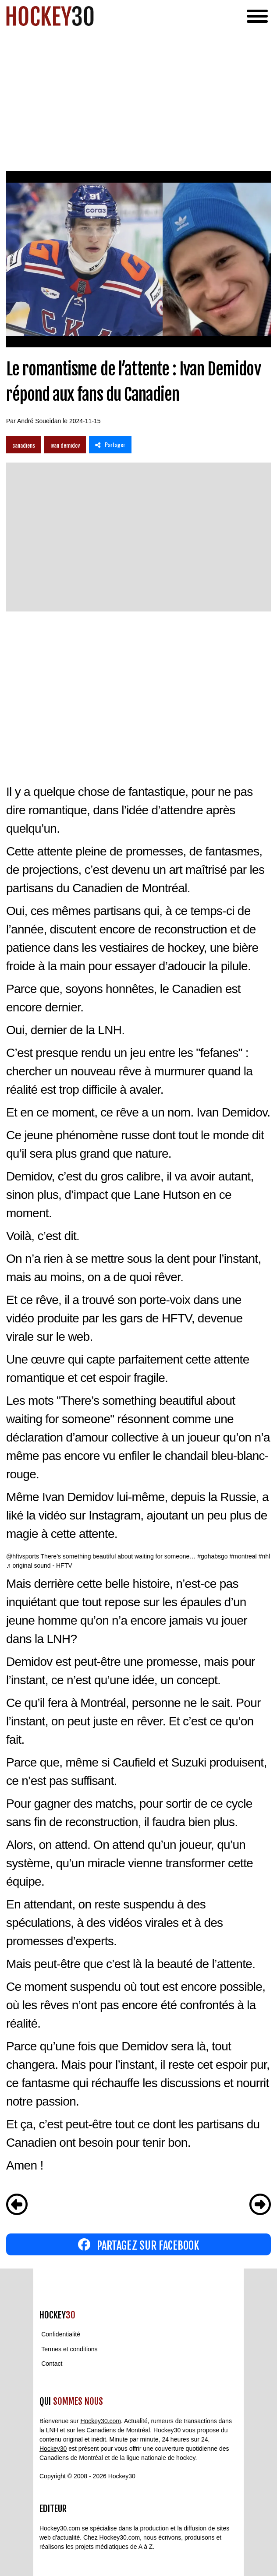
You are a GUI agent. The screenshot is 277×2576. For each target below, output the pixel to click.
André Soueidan (39, 420)
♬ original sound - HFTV (39, 1565)
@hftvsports (22, 1556)
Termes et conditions (69, 2349)
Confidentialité (60, 2334)
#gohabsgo (212, 1556)
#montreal (242, 1556)
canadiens (23, 444)
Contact (51, 2363)
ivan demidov (65, 444)
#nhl (264, 1556)
